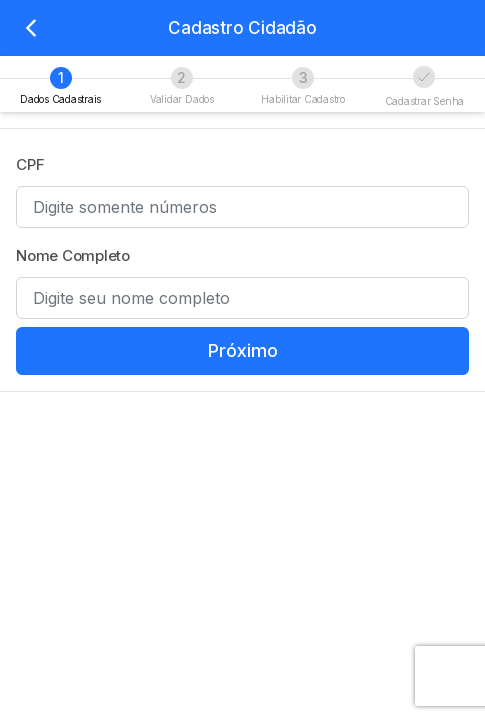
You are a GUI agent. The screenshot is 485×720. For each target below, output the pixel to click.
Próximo (243, 350)
